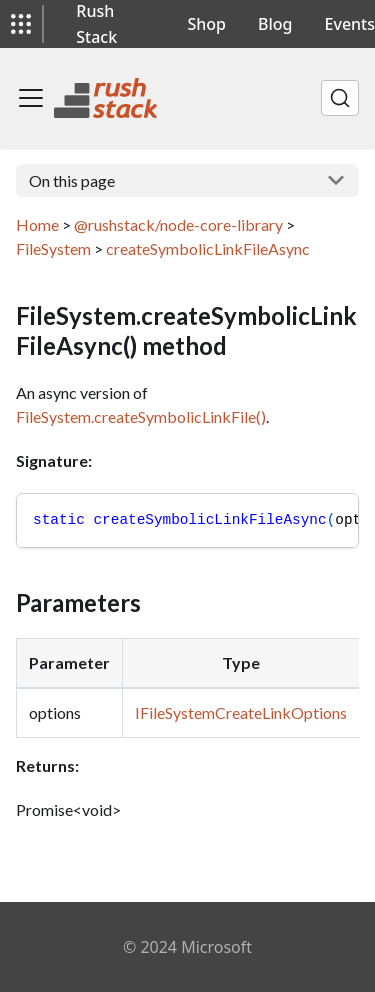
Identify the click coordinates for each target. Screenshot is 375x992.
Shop (207, 24)
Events (350, 24)
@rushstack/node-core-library (178, 224)
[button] (21, 24)
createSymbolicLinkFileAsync (208, 248)
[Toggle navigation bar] (31, 98)
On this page (72, 180)
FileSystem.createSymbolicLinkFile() (141, 416)
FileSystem (53, 248)
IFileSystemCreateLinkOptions (241, 712)
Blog (275, 24)
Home (37, 224)
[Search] (340, 98)
